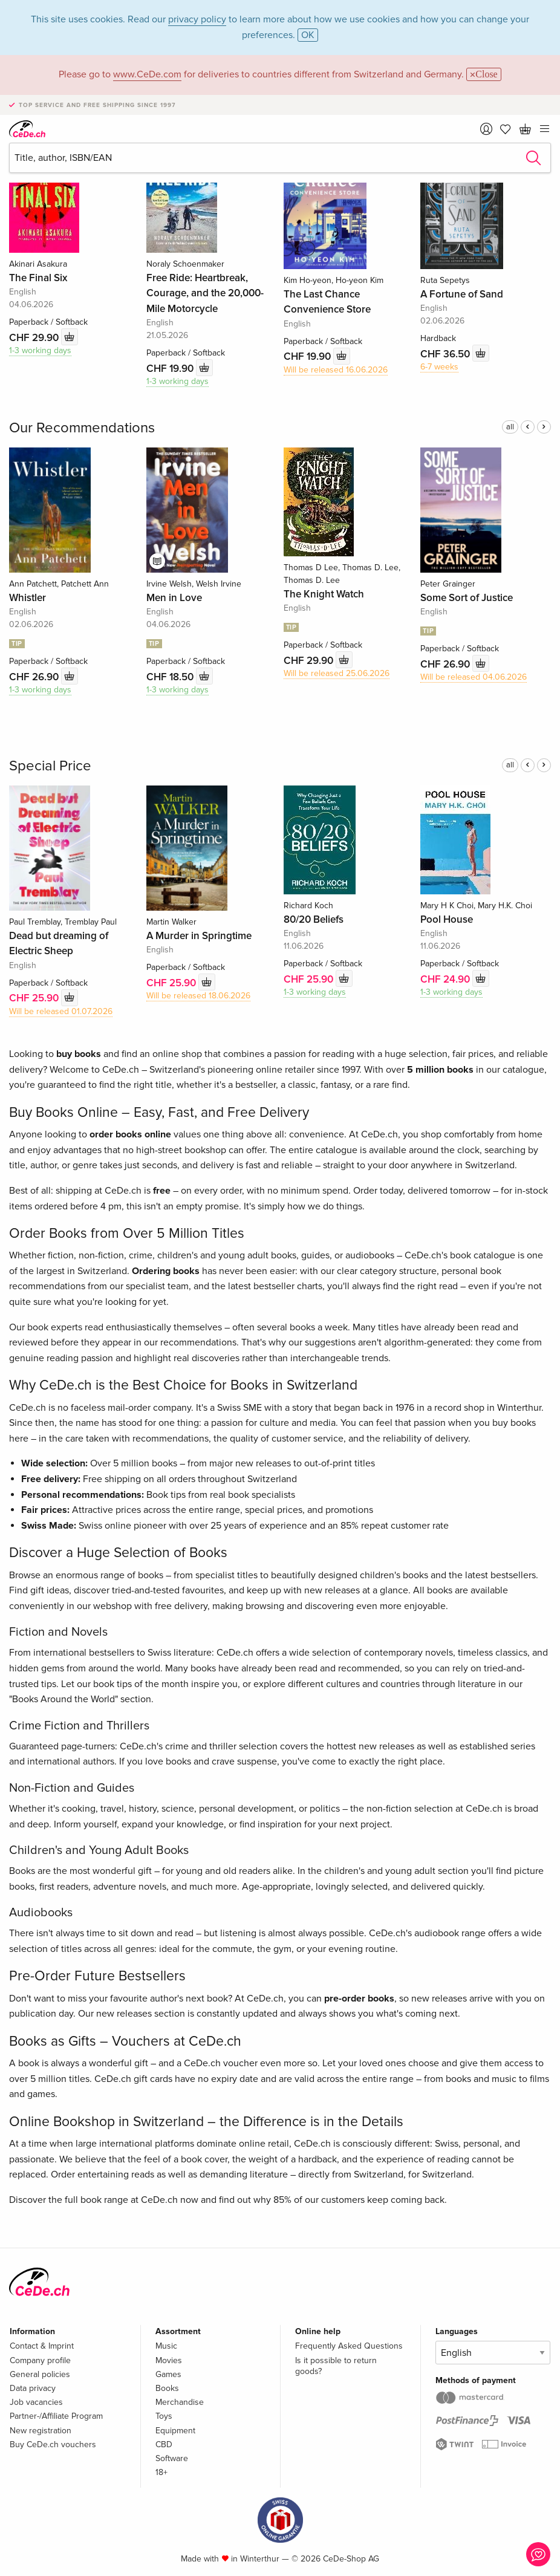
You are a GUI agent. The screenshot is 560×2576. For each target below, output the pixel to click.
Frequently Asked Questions (349, 2346)
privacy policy (197, 19)
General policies (40, 2374)
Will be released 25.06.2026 (336, 673)
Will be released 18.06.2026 (198, 995)
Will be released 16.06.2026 (336, 370)
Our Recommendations (82, 428)
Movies (168, 2360)
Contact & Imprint (42, 2346)
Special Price (50, 766)
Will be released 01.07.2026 (60, 1011)
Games (168, 2374)
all (510, 427)
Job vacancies (36, 2402)
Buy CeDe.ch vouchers (53, 2444)
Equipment (175, 2430)
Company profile (40, 2360)
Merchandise (179, 2402)
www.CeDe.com (147, 74)
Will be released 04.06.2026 (473, 677)
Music (166, 2346)
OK (307, 35)
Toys (163, 2416)
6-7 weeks (439, 367)
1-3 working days (40, 350)
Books (167, 2388)
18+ (161, 2472)
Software (171, 2458)
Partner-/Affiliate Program (56, 2416)
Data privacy (33, 2388)
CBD (163, 2444)
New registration (40, 2430)
